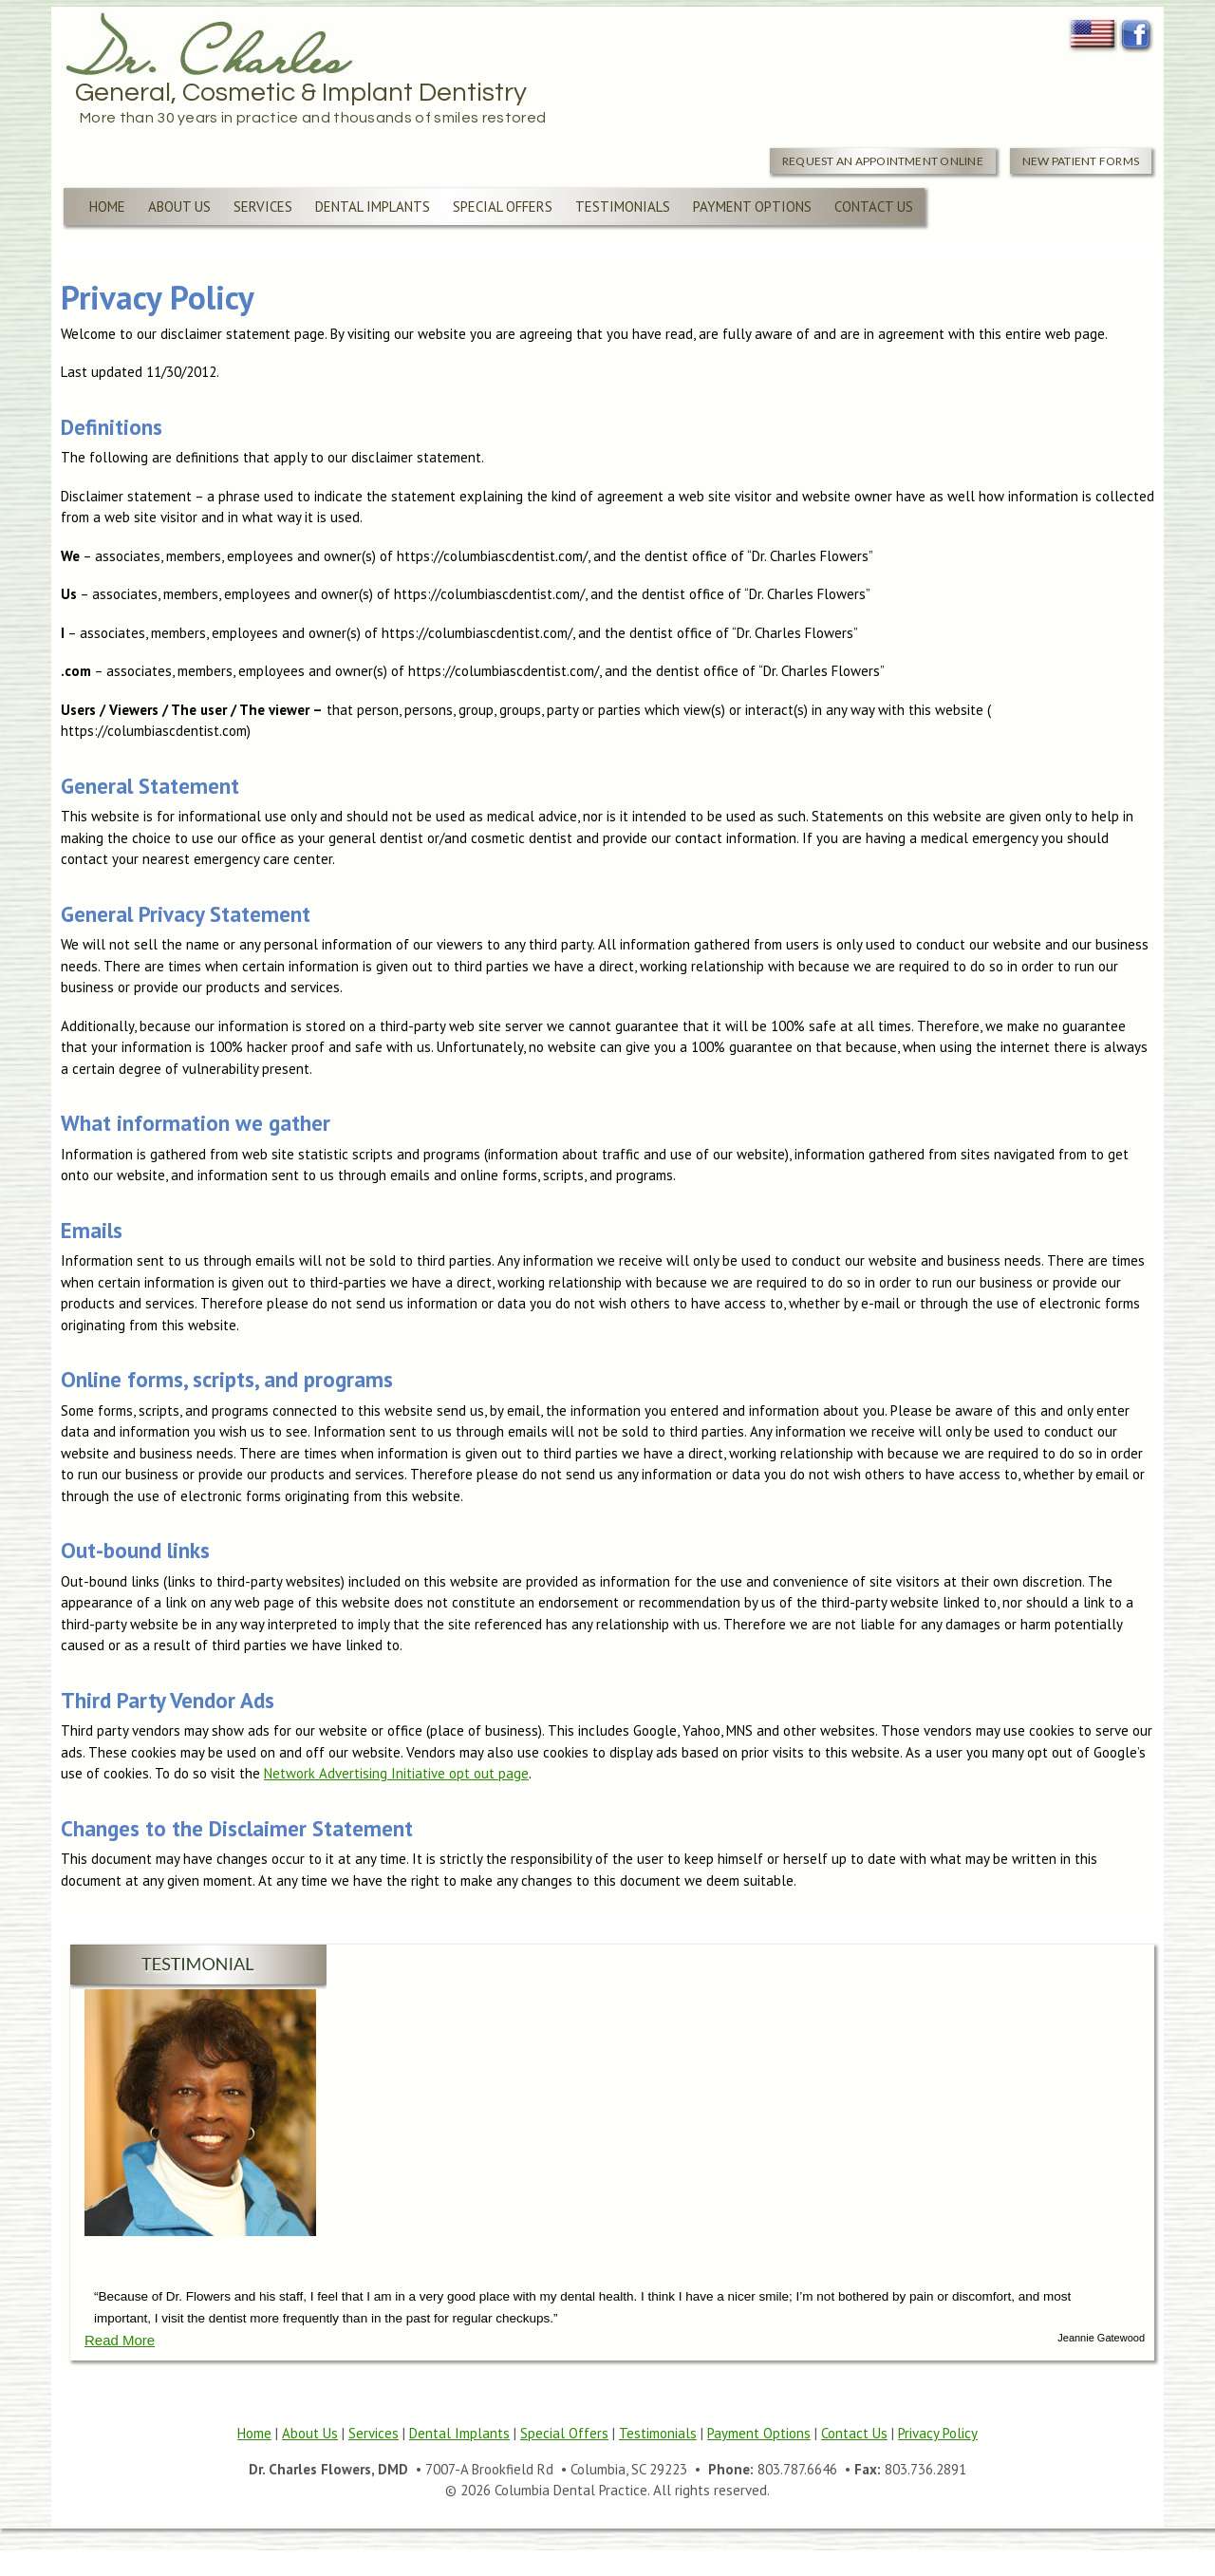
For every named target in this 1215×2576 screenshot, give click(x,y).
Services (263, 206)
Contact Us (873, 206)
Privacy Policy (938, 2433)
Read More (119, 2340)
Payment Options (752, 206)
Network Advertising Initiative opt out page (396, 1773)
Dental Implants (372, 206)
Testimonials (622, 206)
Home (107, 206)
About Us (179, 206)
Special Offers (502, 206)
